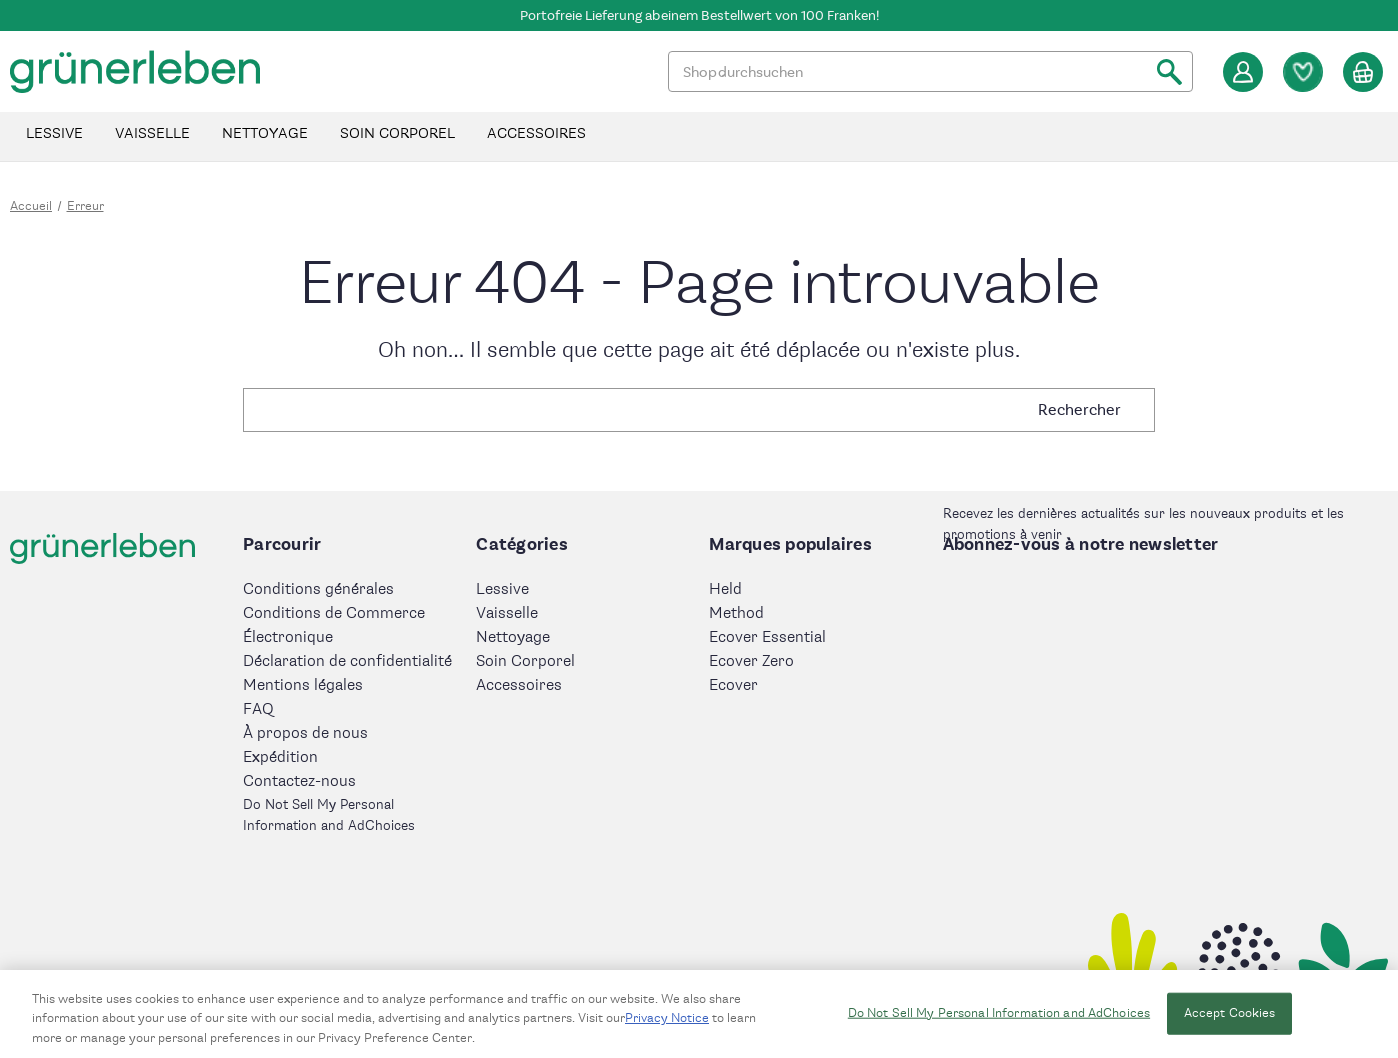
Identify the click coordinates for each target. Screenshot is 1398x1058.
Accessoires (536, 133)
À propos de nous (305, 733)
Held (725, 589)
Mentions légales (303, 685)
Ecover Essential (767, 637)
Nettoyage (265, 133)
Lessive (54, 133)
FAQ (258, 709)
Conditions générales (318, 589)
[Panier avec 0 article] (1363, 72)
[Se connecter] (1243, 72)
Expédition (280, 757)
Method (736, 613)
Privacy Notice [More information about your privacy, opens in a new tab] (667, 1025)
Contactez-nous (299, 781)
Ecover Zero (751, 661)
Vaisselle (152, 133)
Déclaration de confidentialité (347, 661)
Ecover (733, 685)
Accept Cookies (1230, 1020)
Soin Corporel (397, 133)
